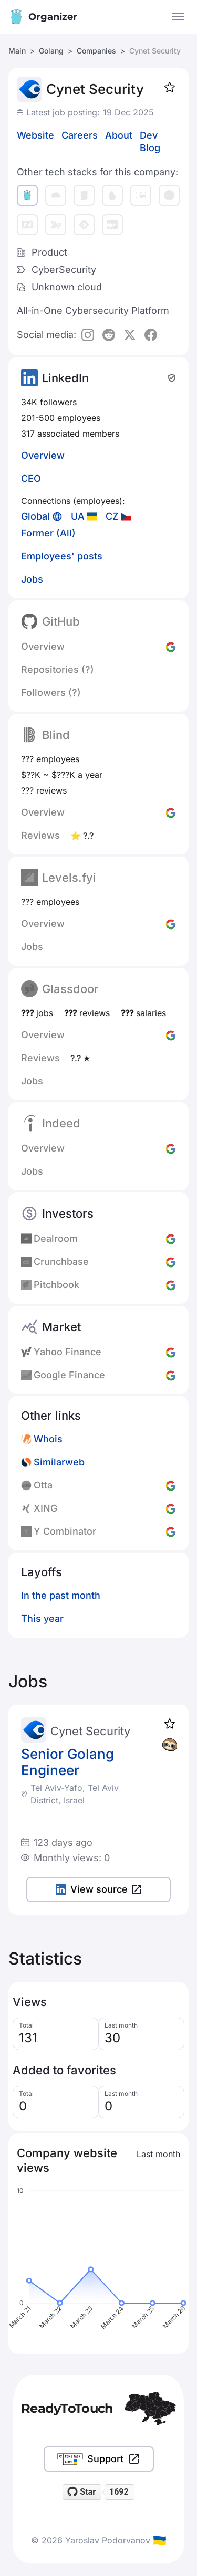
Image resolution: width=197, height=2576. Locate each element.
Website (35, 135)
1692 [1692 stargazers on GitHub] (119, 2492)
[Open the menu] (178, 16)
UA (78, 516)
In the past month (60, 1595)
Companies (96, 50)
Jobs (32, 579)
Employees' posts (61, 556)
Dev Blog (150, 141)
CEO (31, 478)
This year (42, 1618)
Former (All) (48, 533)
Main (17, 50)
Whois (48, 1438)
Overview (43, 455)
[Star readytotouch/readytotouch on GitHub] (82, 2492)
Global (35, 516)
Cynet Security (90, 1731)
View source (98, 1889)
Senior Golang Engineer (67, 1762)
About (118, 135)
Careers (79, 135)
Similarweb (59, 1462)
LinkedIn (65, 378)
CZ (112, 516)
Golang (51, 50)
